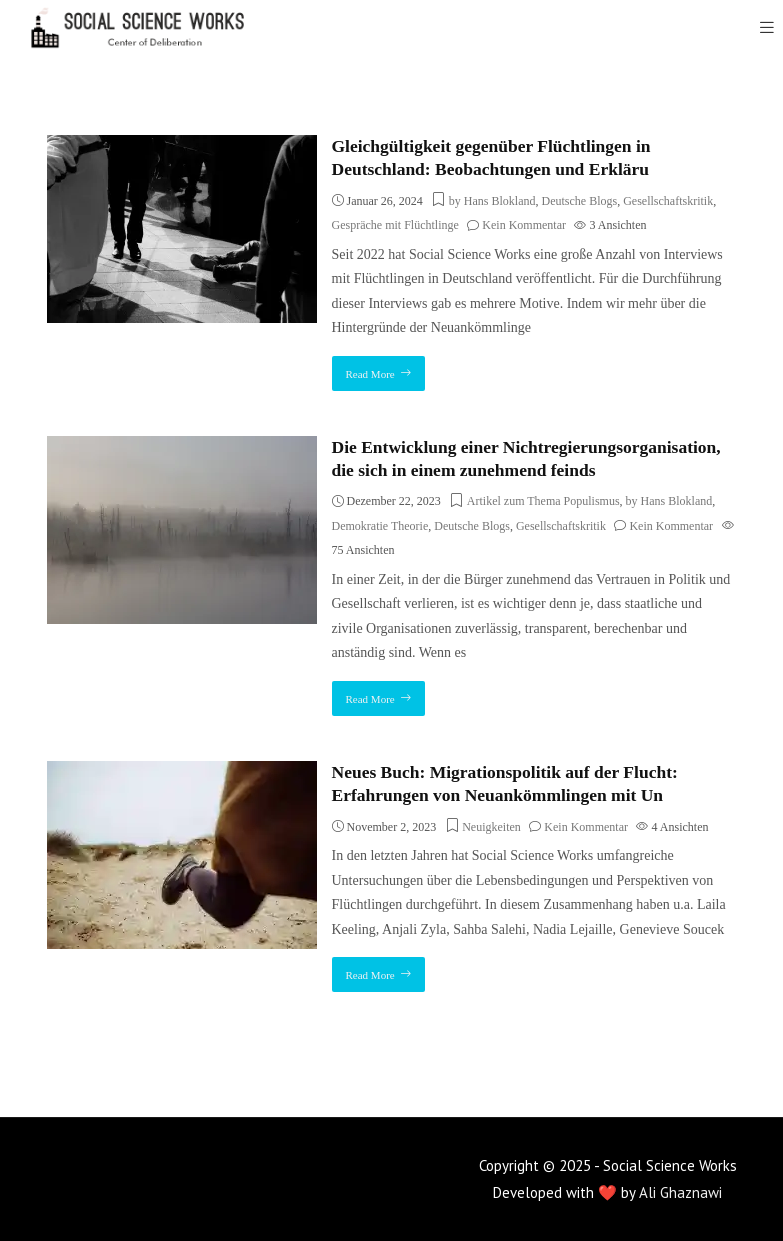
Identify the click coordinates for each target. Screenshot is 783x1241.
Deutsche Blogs (580, 201)
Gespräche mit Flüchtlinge (395, 225)
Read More (370, 374)
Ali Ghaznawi (680, 1192)
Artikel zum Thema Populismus (543, 501)
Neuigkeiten (491, 827)
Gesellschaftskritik (668, 201)
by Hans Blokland (492, 201)
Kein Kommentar (524, 225)
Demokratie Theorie (380, 526)
